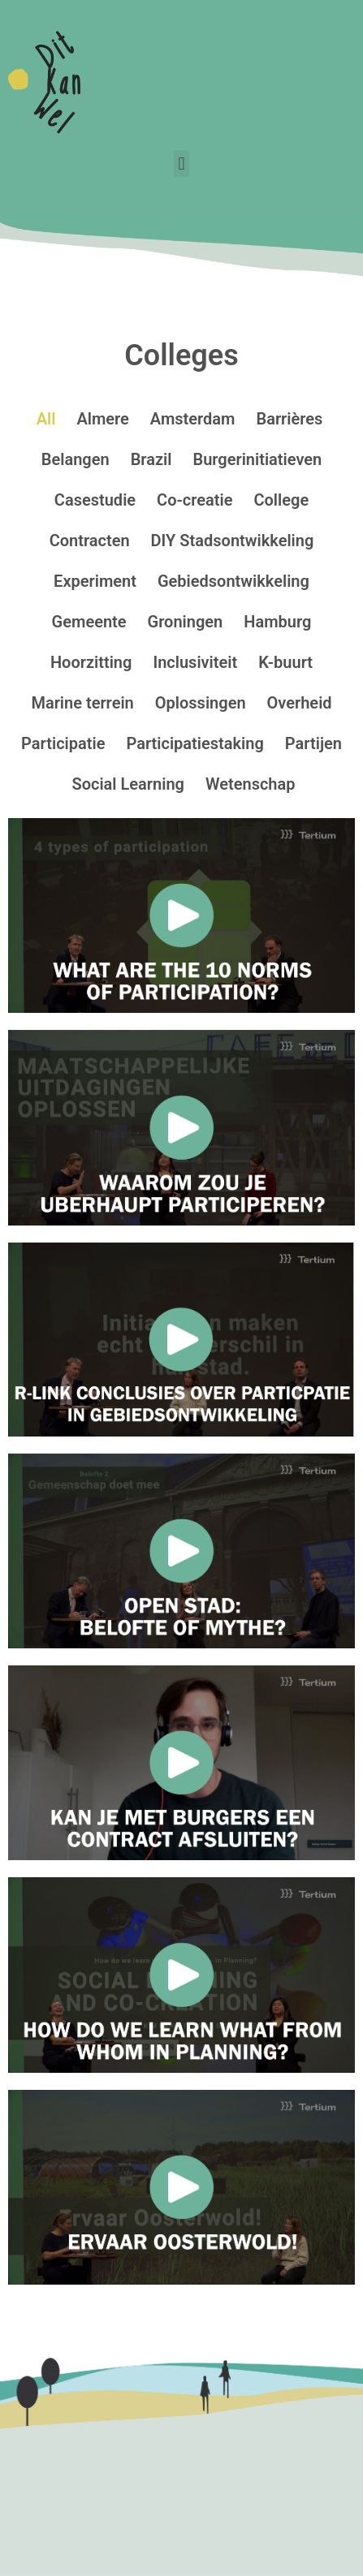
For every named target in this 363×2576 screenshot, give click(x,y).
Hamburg (277, 621)
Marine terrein (82, 703)
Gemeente (89, 621)
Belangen (75, 459)
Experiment (95, 581)
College (281, 500)
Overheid (299, 703)
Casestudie (95, 500)
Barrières (289, 419)
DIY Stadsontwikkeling (232, 540)
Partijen (313, 743)
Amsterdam (193, 419)
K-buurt (285, 662)
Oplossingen (200, 703)
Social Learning (127, 784)
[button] (181, 163)
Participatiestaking (194, 743)
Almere (102, 419)
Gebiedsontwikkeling (233, 581)
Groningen (185, 621)
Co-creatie (194, 500)
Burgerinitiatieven (257, 459)
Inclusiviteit (195, 662)
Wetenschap (250, 784)
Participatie (63, 743)
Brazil (151, 459)
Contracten (90, 540)
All (46, 419)
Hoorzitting (91, 662)
